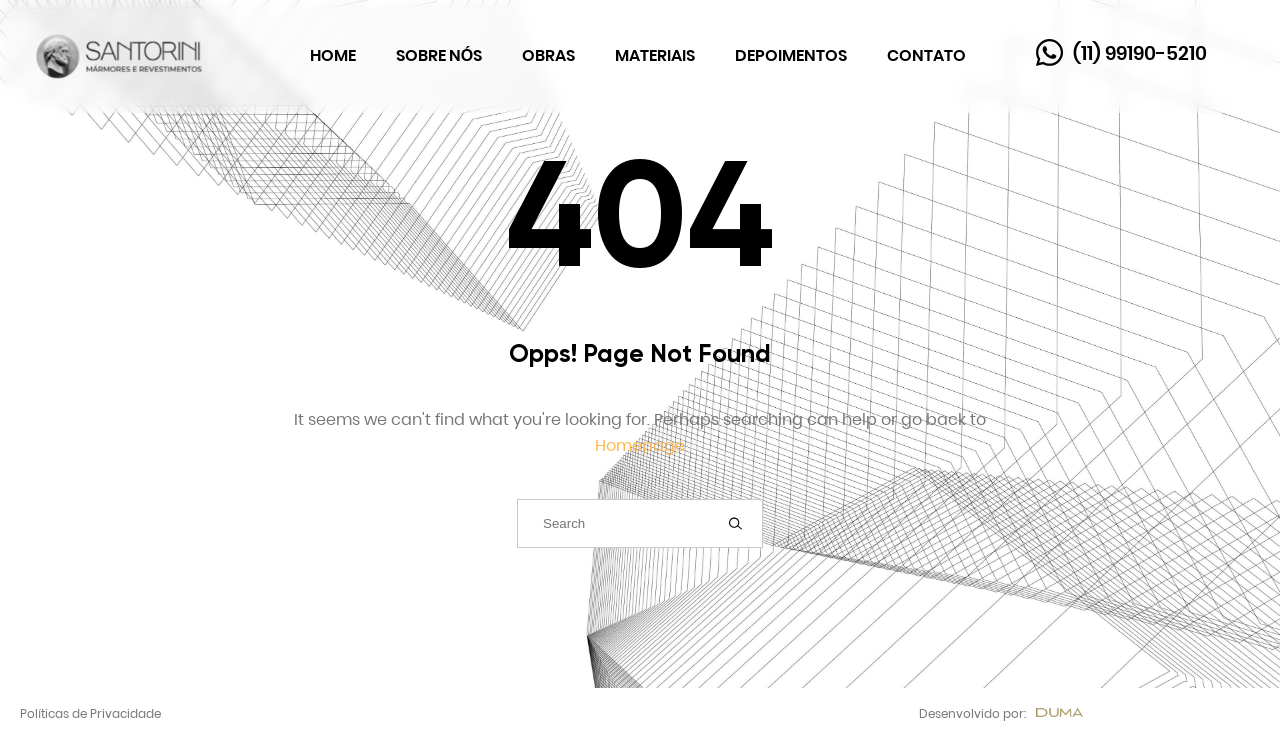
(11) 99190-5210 (1140, 53)
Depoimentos (791, 55)
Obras (548, 55)
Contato (926, 55)
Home (333, 55)
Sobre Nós (439, 55)
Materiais (655, 55)
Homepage (640, 445)
